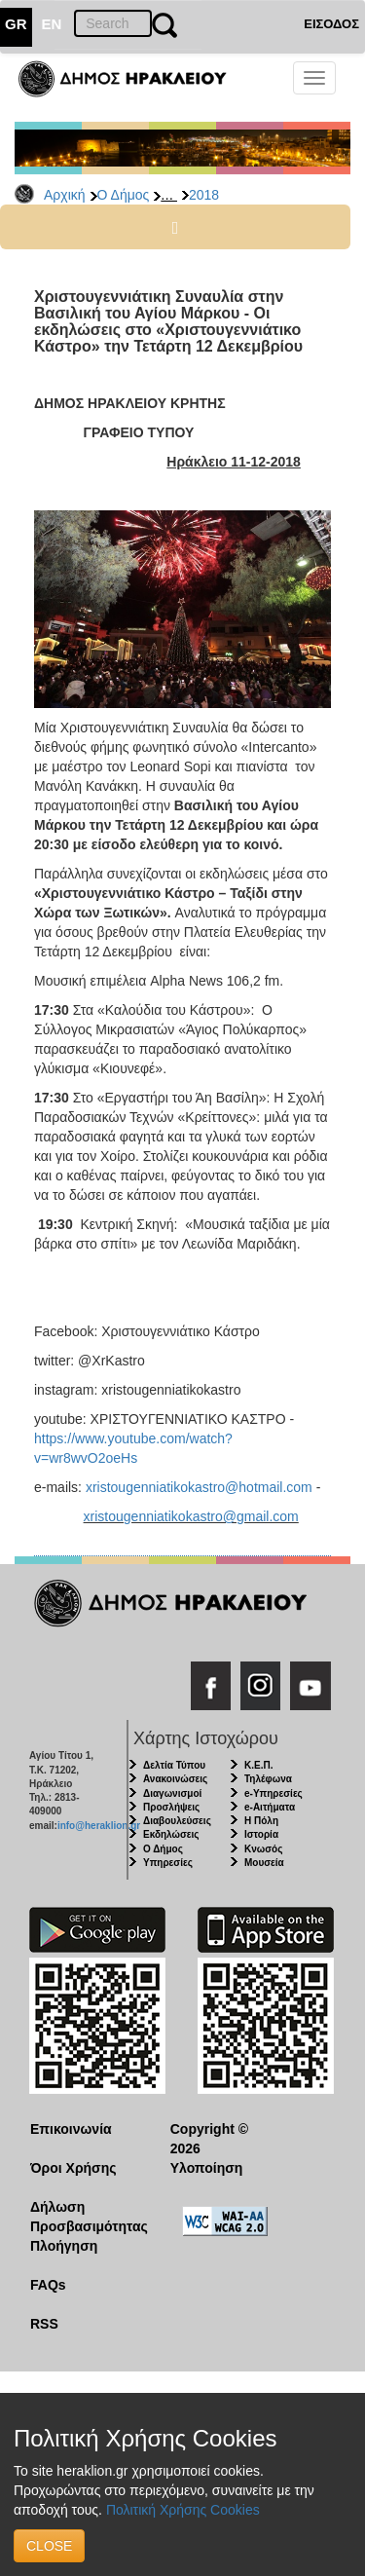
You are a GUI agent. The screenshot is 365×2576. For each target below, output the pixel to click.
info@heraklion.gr (98, 1825)
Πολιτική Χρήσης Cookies (183, 2510)
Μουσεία (264, 1862)
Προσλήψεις (171, 1807)
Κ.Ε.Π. (258, 1765)
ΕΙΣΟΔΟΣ (331, 24)
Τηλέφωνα (268, 1778)
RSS (44, 2324)
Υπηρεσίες (168, 1862)
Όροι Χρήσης (73, 2168)
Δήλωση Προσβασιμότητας (85, 2216)
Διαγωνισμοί (172, 1793)
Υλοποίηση (206, 2168)
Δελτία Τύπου (174, 1765)
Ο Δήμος (123, 195)
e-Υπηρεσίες (273, 1793)
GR (16, 24)
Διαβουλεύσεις (177, 1820)
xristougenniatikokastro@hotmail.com (199, 1487)
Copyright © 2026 (209, 2138)
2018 (204, 195)
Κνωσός (263, 1849)
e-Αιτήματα (269, 1807)
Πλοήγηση (63, 2246)
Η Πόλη (261, 1820)
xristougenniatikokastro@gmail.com (191, 1516)
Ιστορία (261, 1834)
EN (52, 24)
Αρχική (65, 195)
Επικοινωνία (71, 2129)
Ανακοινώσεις (175, 1778)
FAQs (48, 2285)
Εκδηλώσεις (171, 1834)
